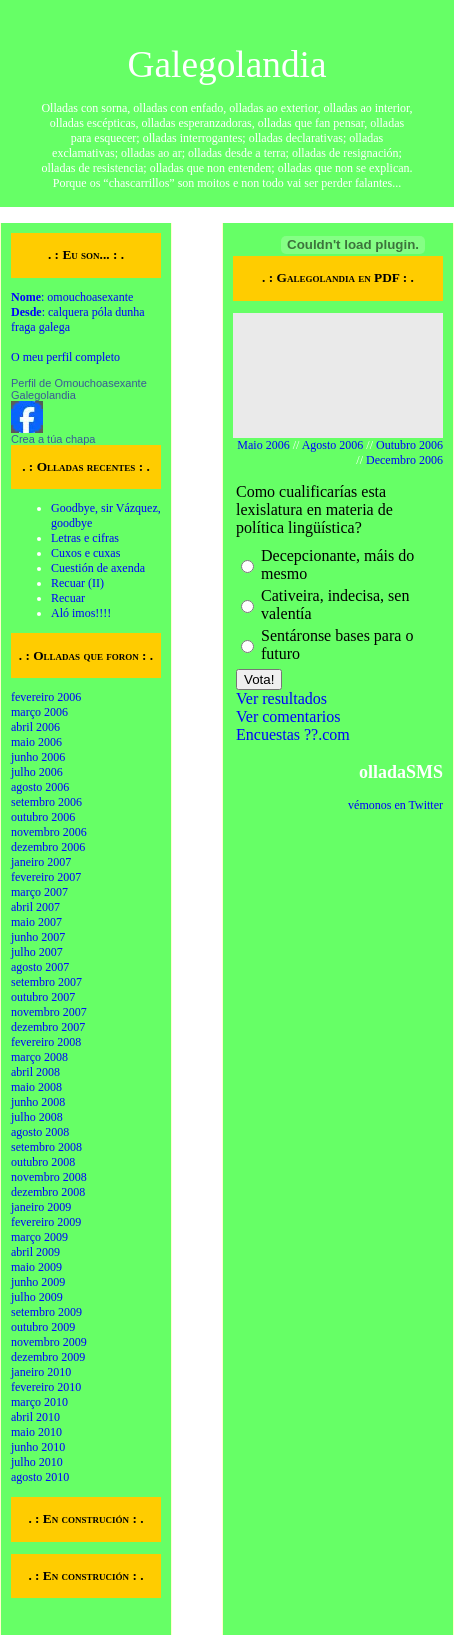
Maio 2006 (263, 445)
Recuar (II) (77, 583)
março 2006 (39, 712)
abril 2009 (35, 1252)
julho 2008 (37, 1117)
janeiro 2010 (41, 1372)
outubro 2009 (43, 1327)
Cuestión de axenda (98, 568)
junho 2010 (38, 1447)
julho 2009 (37, 1297)
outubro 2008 (43, 1162)
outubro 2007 (43, 997)
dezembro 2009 (48, 1357)
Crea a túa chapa (53, 439)
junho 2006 (38, 757)
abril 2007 (35, 907)
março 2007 (39, 892)
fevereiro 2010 (46, 1387)
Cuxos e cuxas (85, 553)
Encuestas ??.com (293, 734)
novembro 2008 (49, 1177)
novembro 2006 (49, 832)
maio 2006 (36, 742)
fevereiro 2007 (46, 877)
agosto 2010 (40, 1477)
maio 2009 (36, 1267)
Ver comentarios (288, 716)
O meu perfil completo (65, 357)
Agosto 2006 (333, 445)
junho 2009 (38, 1282)
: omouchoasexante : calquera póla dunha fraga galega (78, 312)
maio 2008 (36, 1087)
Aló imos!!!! (81, 613)
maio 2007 (36, 922)
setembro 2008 (46, 1147)
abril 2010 (35, 1417)
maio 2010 (36, 1432)
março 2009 (39, 1237)
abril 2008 (35, 1072)
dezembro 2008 (48, 1192)
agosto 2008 (40, 1132)
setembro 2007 (46, 982)
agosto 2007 (40, 967)
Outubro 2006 (409, 445)
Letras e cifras (85, 538)
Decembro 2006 (404, 460)
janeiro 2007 (41, 862)
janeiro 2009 (41, 1207)
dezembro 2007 (48, 1027)
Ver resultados (281, 698)
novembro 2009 (49, 1342)
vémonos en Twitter (395, 805)
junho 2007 (38, 937)
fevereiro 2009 (46, 1222)
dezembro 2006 (48, 847)
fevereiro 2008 (46, 1042)
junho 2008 (38, 1102)
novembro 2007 (49, 1012)
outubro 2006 (43, 817)
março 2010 (39, 1402)
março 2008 (39, 1057)
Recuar (68, 598)
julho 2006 (37, 772)
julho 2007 (37, 952)
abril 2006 (35, 727)
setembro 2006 (46, 802)
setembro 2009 (46, 1312)
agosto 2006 (40, 787)
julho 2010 (37, 1462)
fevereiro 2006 (46, 697)
